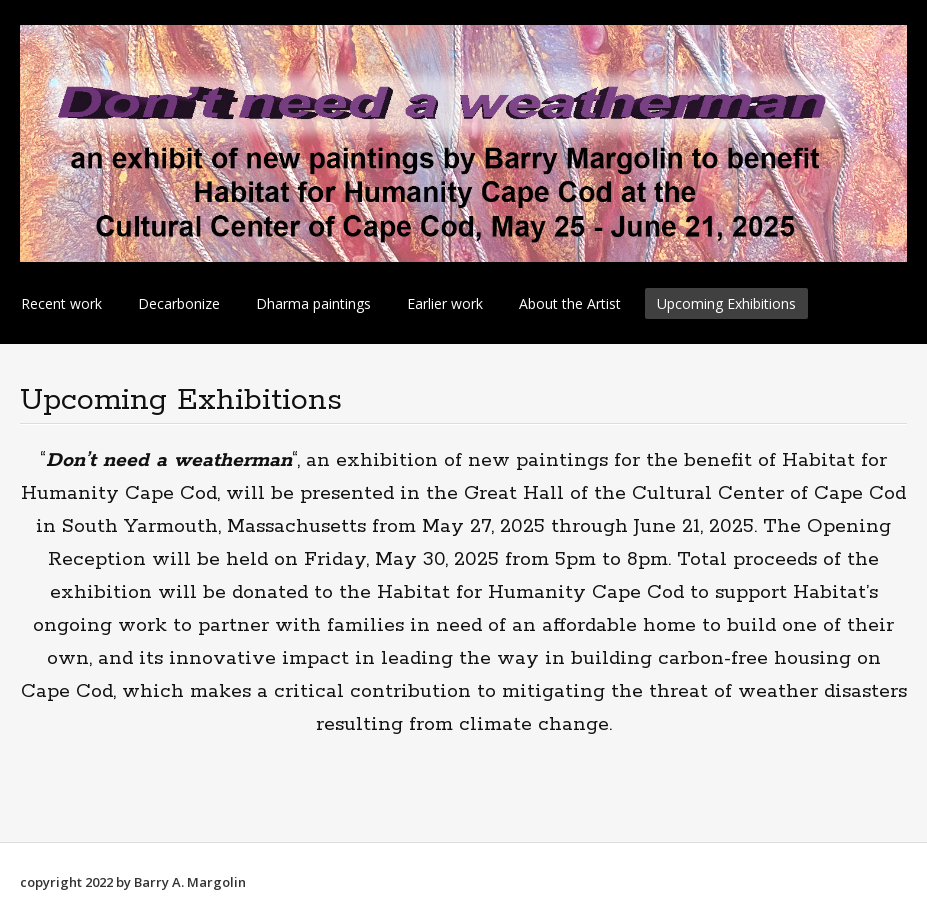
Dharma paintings (313, 303)
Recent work (61, 303)
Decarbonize (179, 303)
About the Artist (570, 303)
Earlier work (445, 303)
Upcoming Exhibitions (726, 303)
